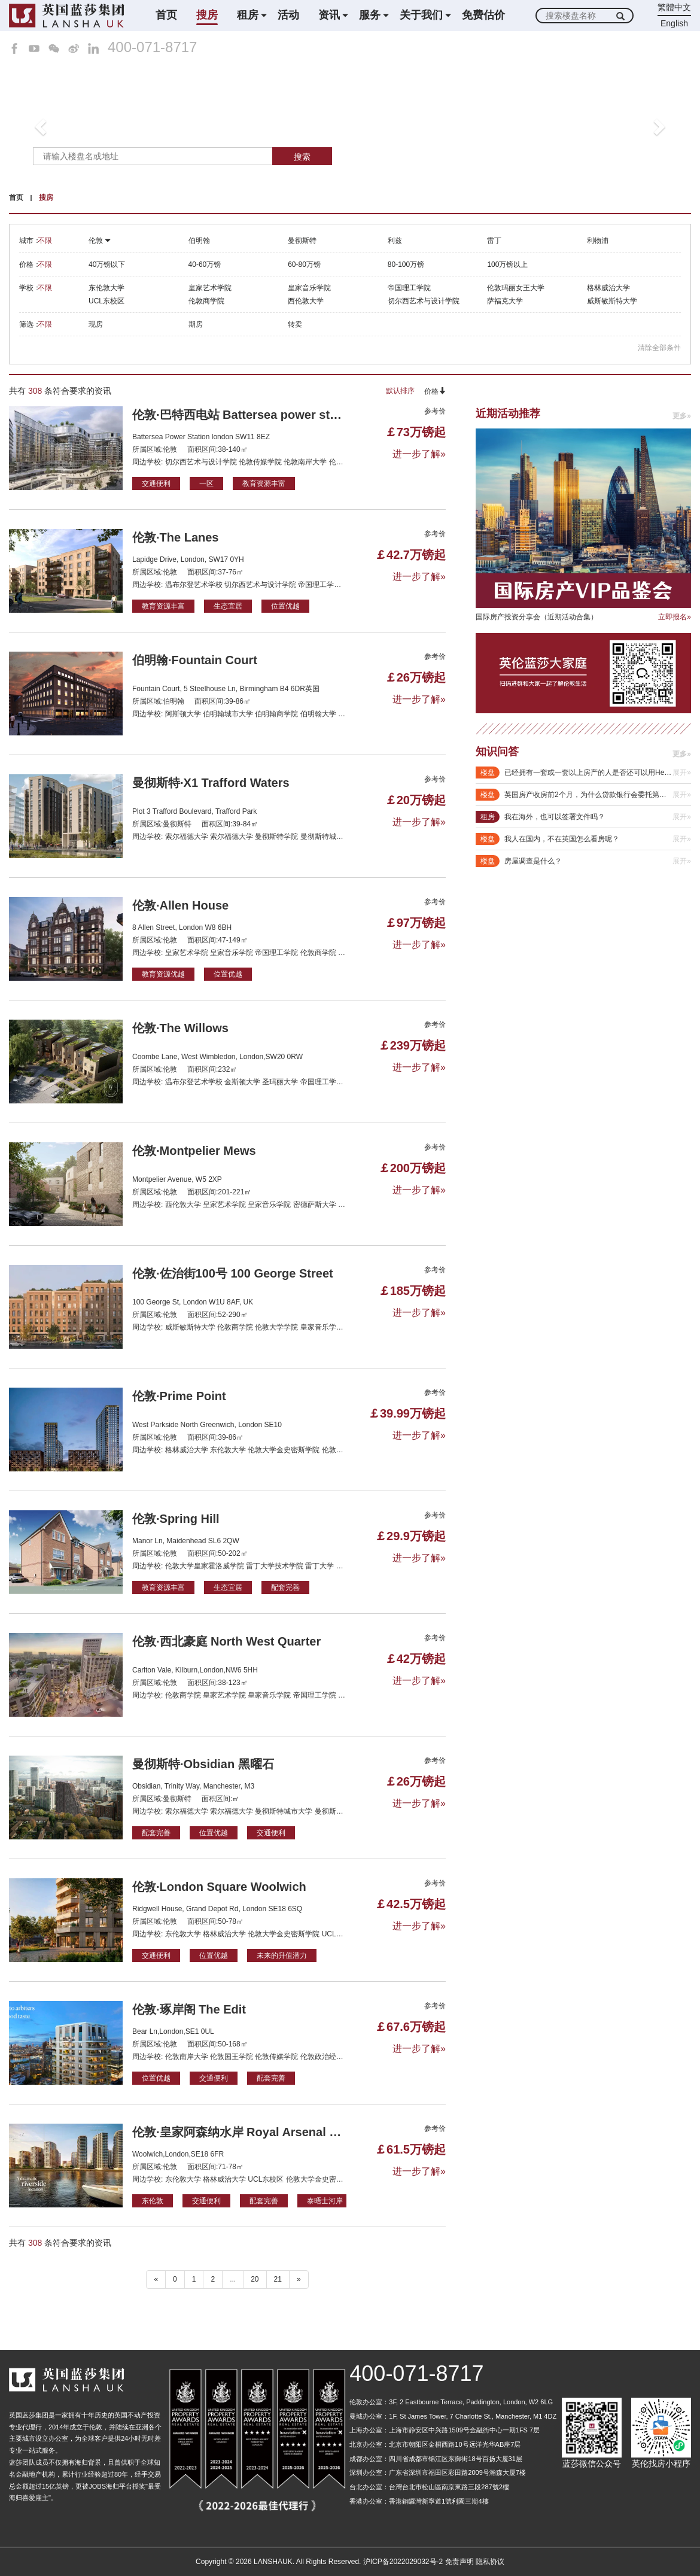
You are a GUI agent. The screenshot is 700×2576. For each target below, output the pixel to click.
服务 (370, 15)
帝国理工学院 (409, 288)
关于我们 (421, 15)
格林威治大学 (608, 288)
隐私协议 (490, 2561)
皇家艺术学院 (210, 288)
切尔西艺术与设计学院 (423, 301)
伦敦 (100, 240)
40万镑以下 (107, 264)
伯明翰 (199, 240)
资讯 (329, 15)
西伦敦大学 (306, 301)
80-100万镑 (406, 264)
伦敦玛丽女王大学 (515, 288)
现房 (96, 324)
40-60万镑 (204, 264)
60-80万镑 (304, 264)
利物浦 (597, 240)
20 (254, 2279)
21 (278, 2279)
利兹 (395, 240)
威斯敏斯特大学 (612, 301)
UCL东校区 (106, 301)
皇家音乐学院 (309, 288)
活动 (288, 15)
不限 (45, 240)
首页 (166, 15)
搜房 (207, 15)
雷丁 (494, 240)
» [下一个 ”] (299, 2279)
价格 (435, 391)
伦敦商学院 (206, 301)
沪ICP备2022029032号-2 (403, 2561)
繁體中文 (674, 7)
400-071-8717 (152, 47)
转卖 (295, 324)
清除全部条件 (659, 347)
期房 (195, 324)
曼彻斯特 (302, 240)
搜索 (302, 157)
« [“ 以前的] (156, 2279)
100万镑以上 (507, 264)
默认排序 (400, 390)
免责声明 (459, 2561)
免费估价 (483, 15)
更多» (681, 416)
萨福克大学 (505, 301)
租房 (247, 15)
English (674, 23)
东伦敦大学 (106, 288)
